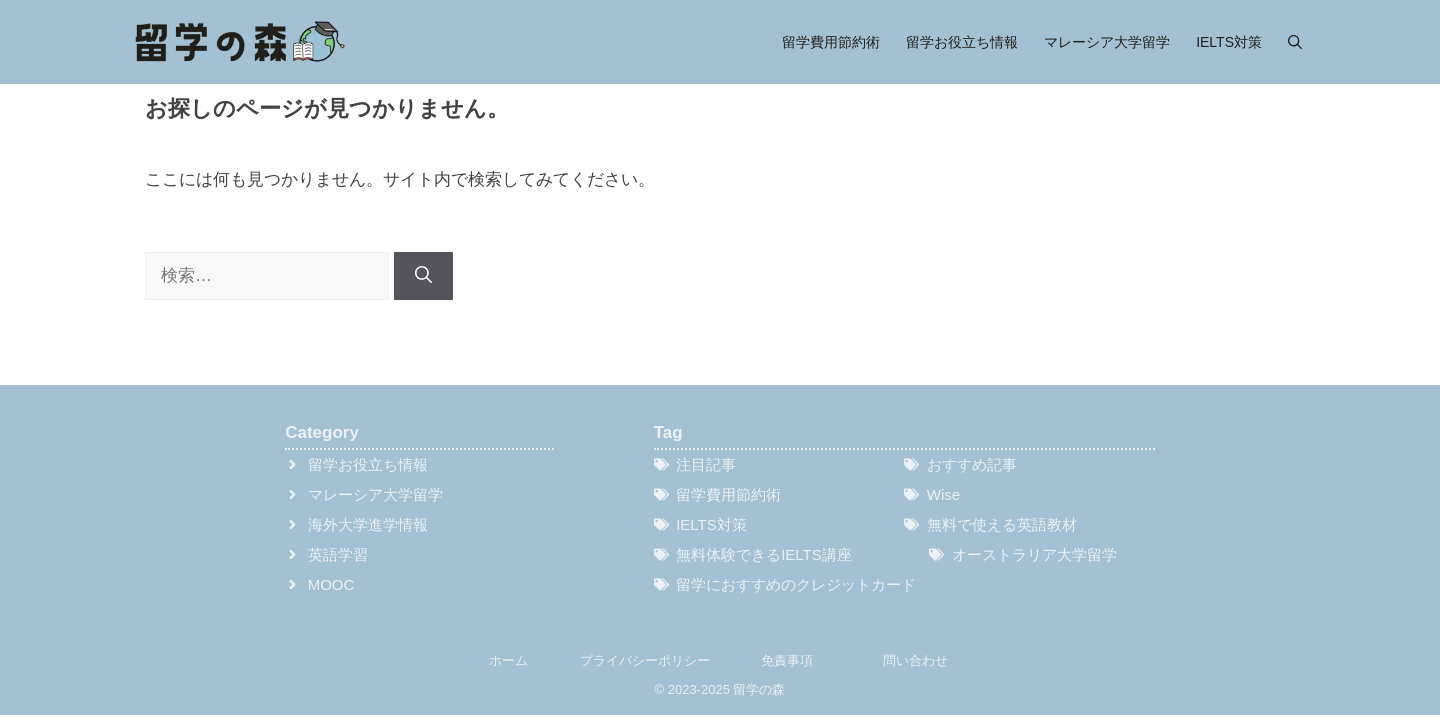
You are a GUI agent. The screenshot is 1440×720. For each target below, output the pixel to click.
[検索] (423, 276)
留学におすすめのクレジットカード (796, 584)
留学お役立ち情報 (962, 42)
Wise (943, 494)
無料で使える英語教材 (1002, 524)
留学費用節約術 (831, 42)
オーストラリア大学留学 (1034, 554)
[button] (1295, 42)
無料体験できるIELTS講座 (764, 554)
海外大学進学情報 (368, 524)
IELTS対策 (1229, 42)
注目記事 (706, 464)
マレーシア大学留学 (1107, 42)
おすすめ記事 (972, 464)
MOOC (331, 584)
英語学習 (338, 554)
